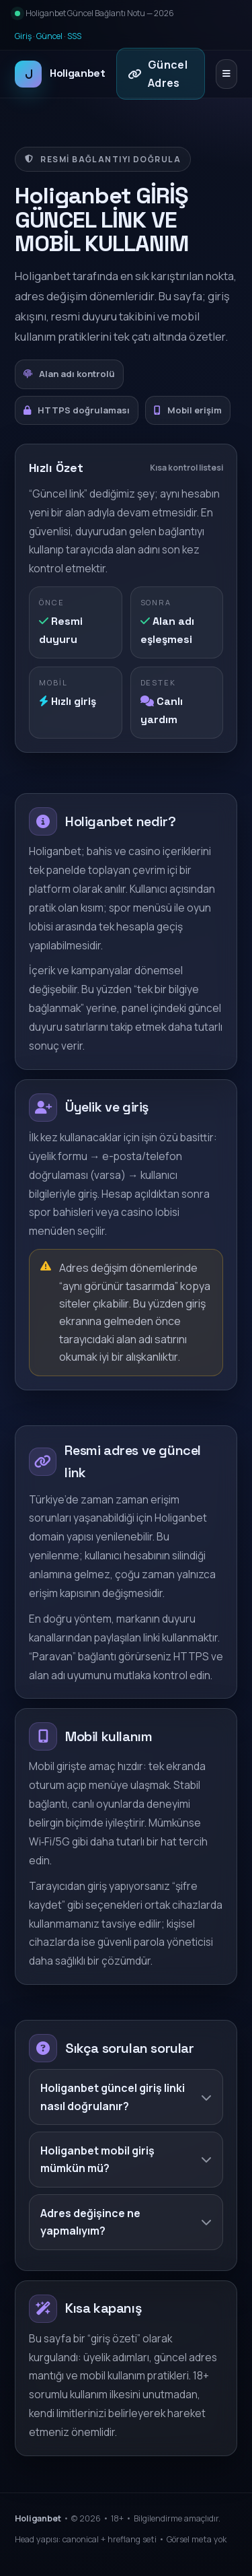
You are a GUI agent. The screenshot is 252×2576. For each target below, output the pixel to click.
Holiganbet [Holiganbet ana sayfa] (60, 74)
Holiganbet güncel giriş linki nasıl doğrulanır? (126, 2096)
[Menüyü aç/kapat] (226, 74)
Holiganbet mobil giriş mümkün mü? (126, 2159)
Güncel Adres (157, 73)
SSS (74, 36)
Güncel (49, 36)
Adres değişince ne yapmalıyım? (126, 2222)
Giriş (23, 36)
